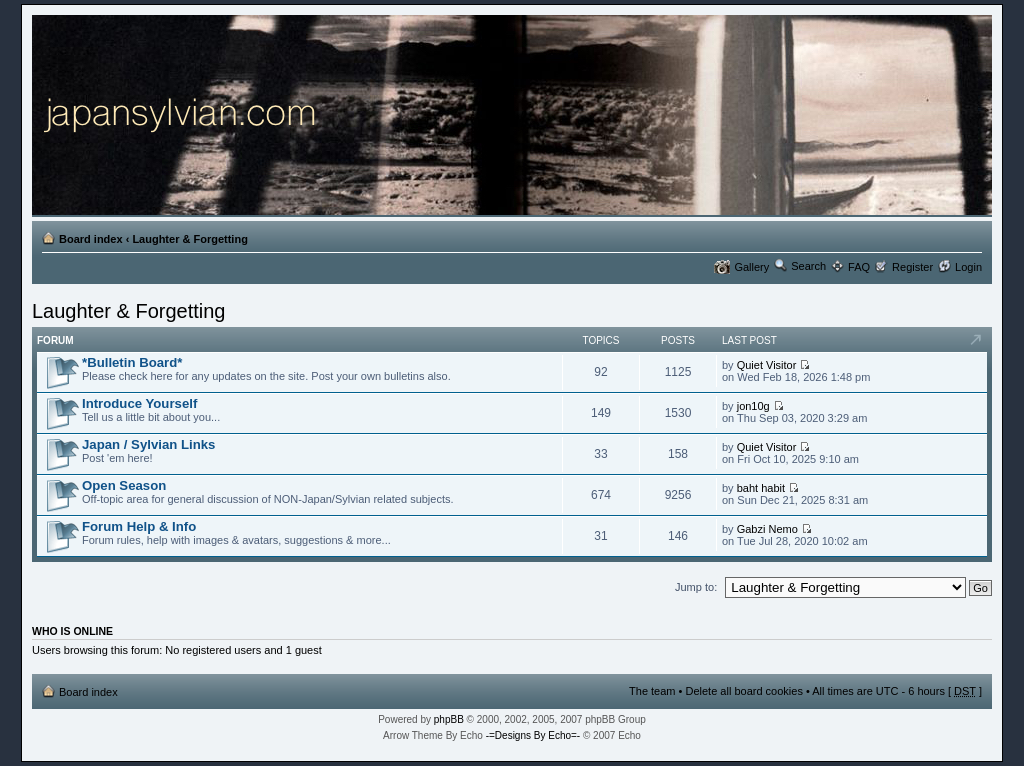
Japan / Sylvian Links (148, 444)
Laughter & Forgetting (190, 239)
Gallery (751, 267)
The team (652, 691)
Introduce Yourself (139, 403)
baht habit (761, 488)
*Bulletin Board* (132, 362)
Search (808, 266)
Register (912, 267)
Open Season (124, 485)
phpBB (449, 719)
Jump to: (696, 587)
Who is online (72, 631)
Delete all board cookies (743, 691)
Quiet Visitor (767, 365)
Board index (91, 239)
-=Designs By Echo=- (533, 735)
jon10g (753, 406)
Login (968, 267)
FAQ (859, 267)
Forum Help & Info (139, 526)
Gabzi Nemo (767, 529)
